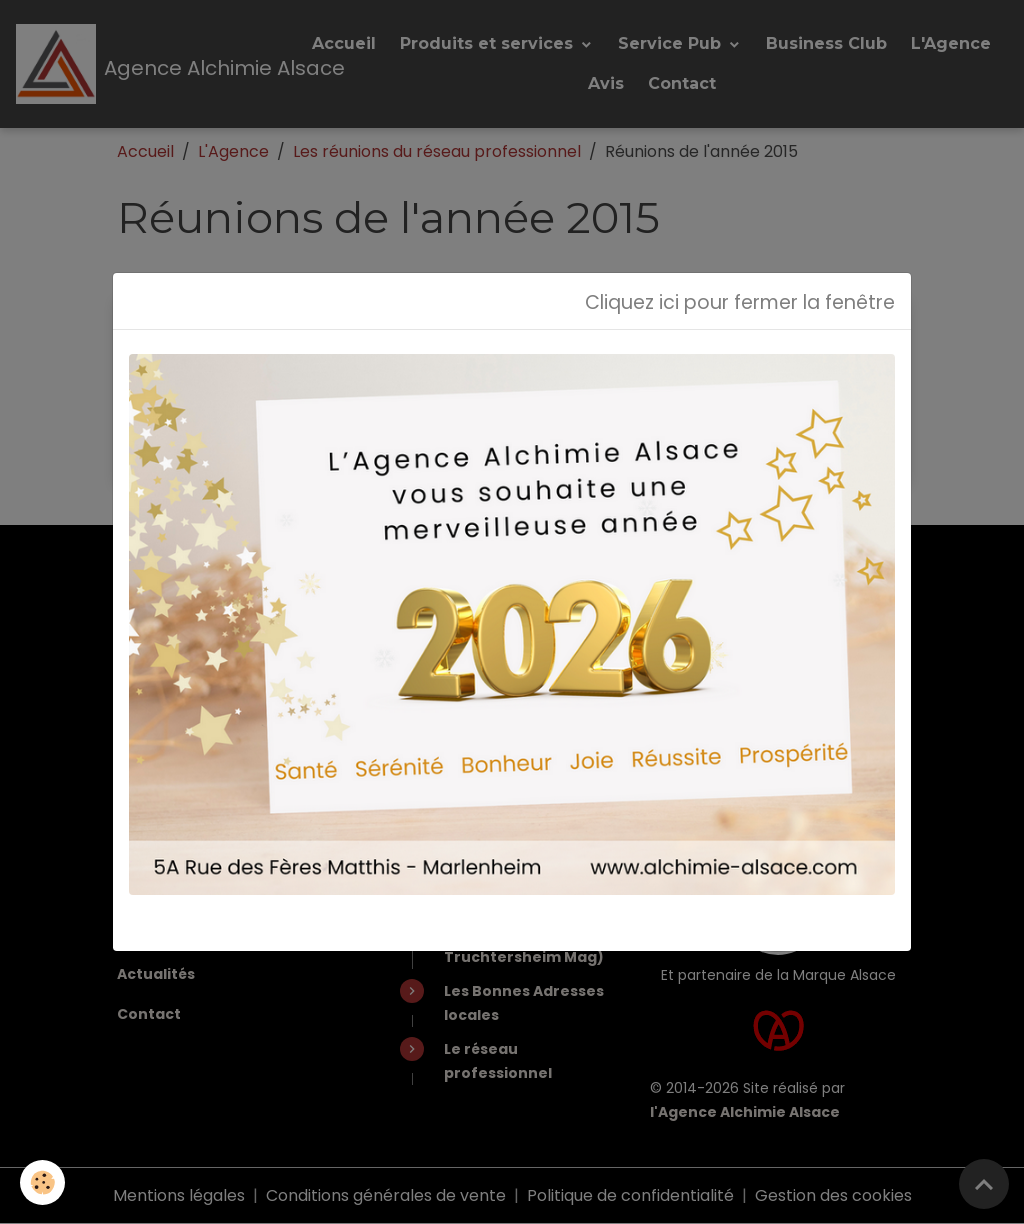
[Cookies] (42, 1182)
